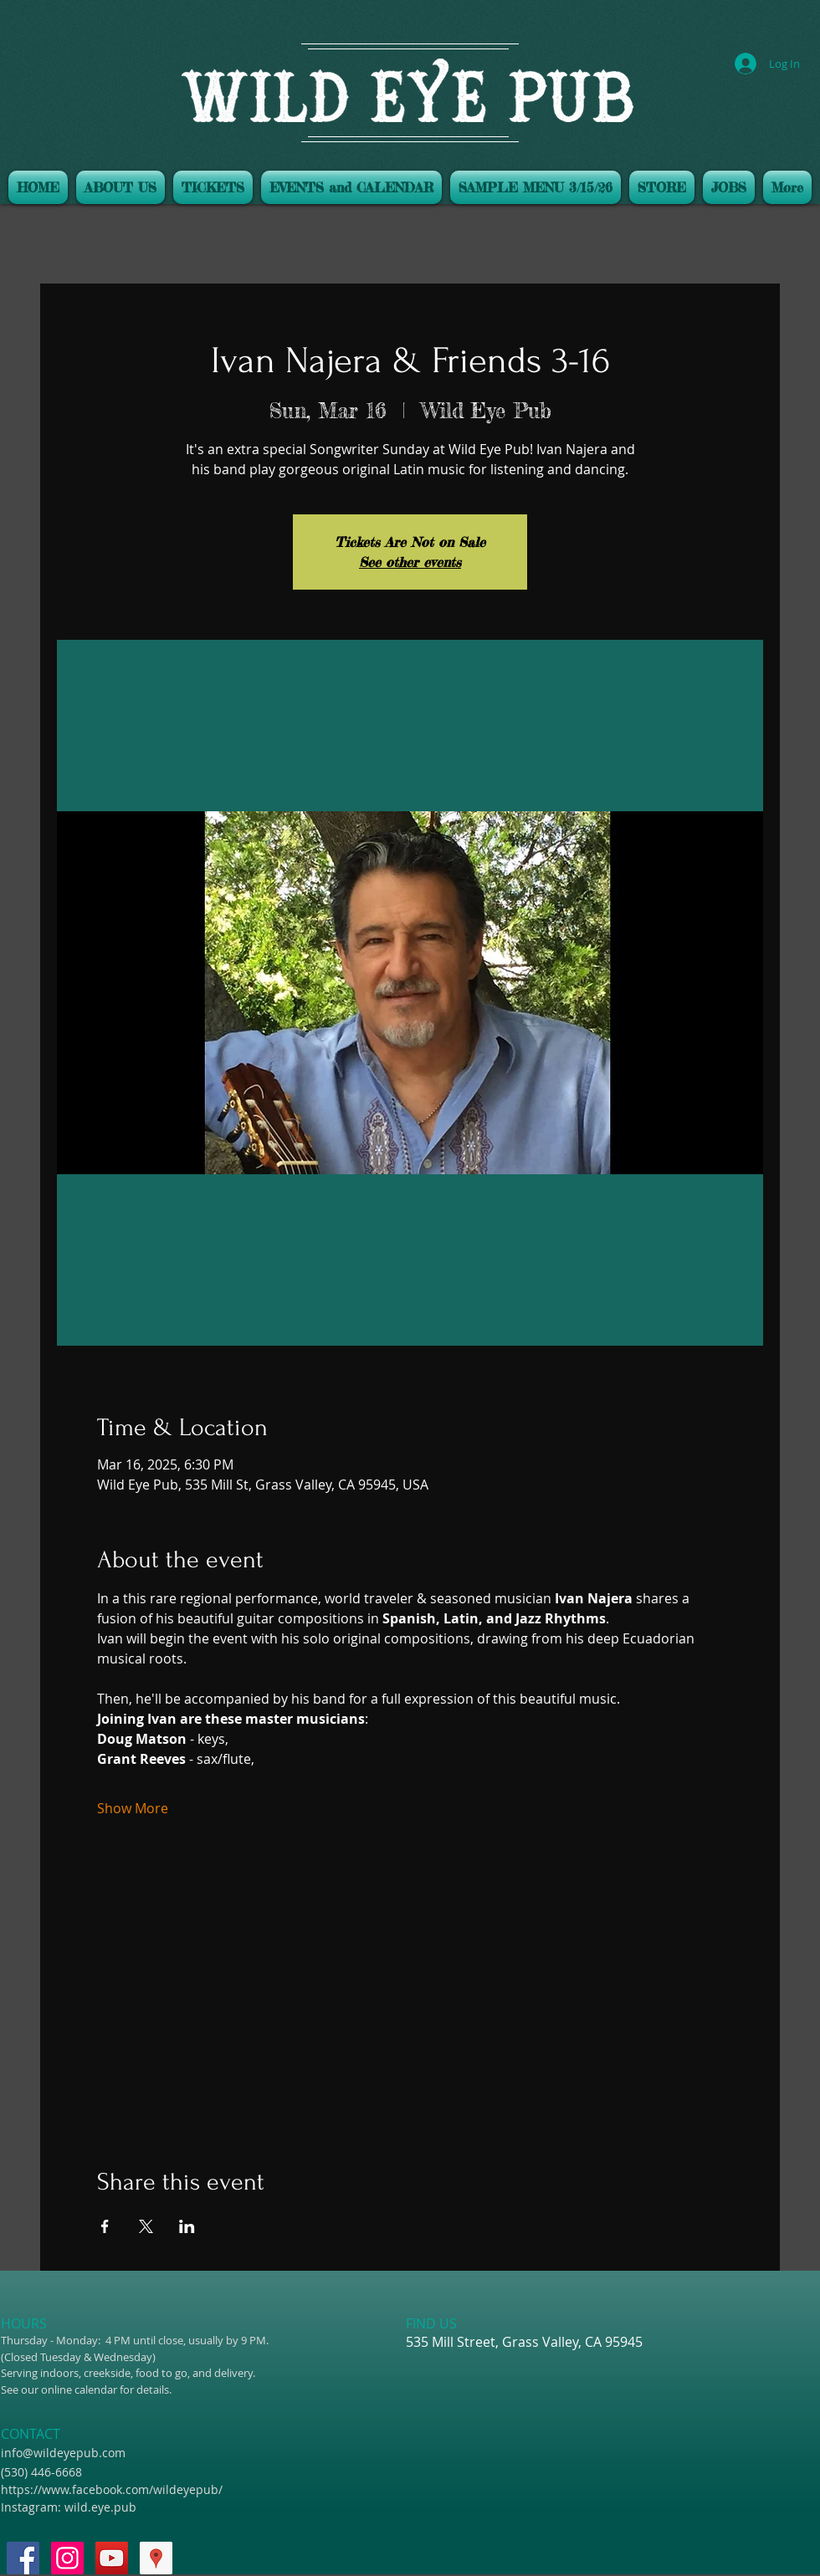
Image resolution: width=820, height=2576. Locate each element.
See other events (410, 562)
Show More (132, 1808)
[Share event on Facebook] (105, 2226)
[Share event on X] (146, 2226)
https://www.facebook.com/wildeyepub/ (112, 2489)
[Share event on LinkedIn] (187, 2226)
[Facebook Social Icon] (23, 2558)
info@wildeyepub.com (63, 2453)
